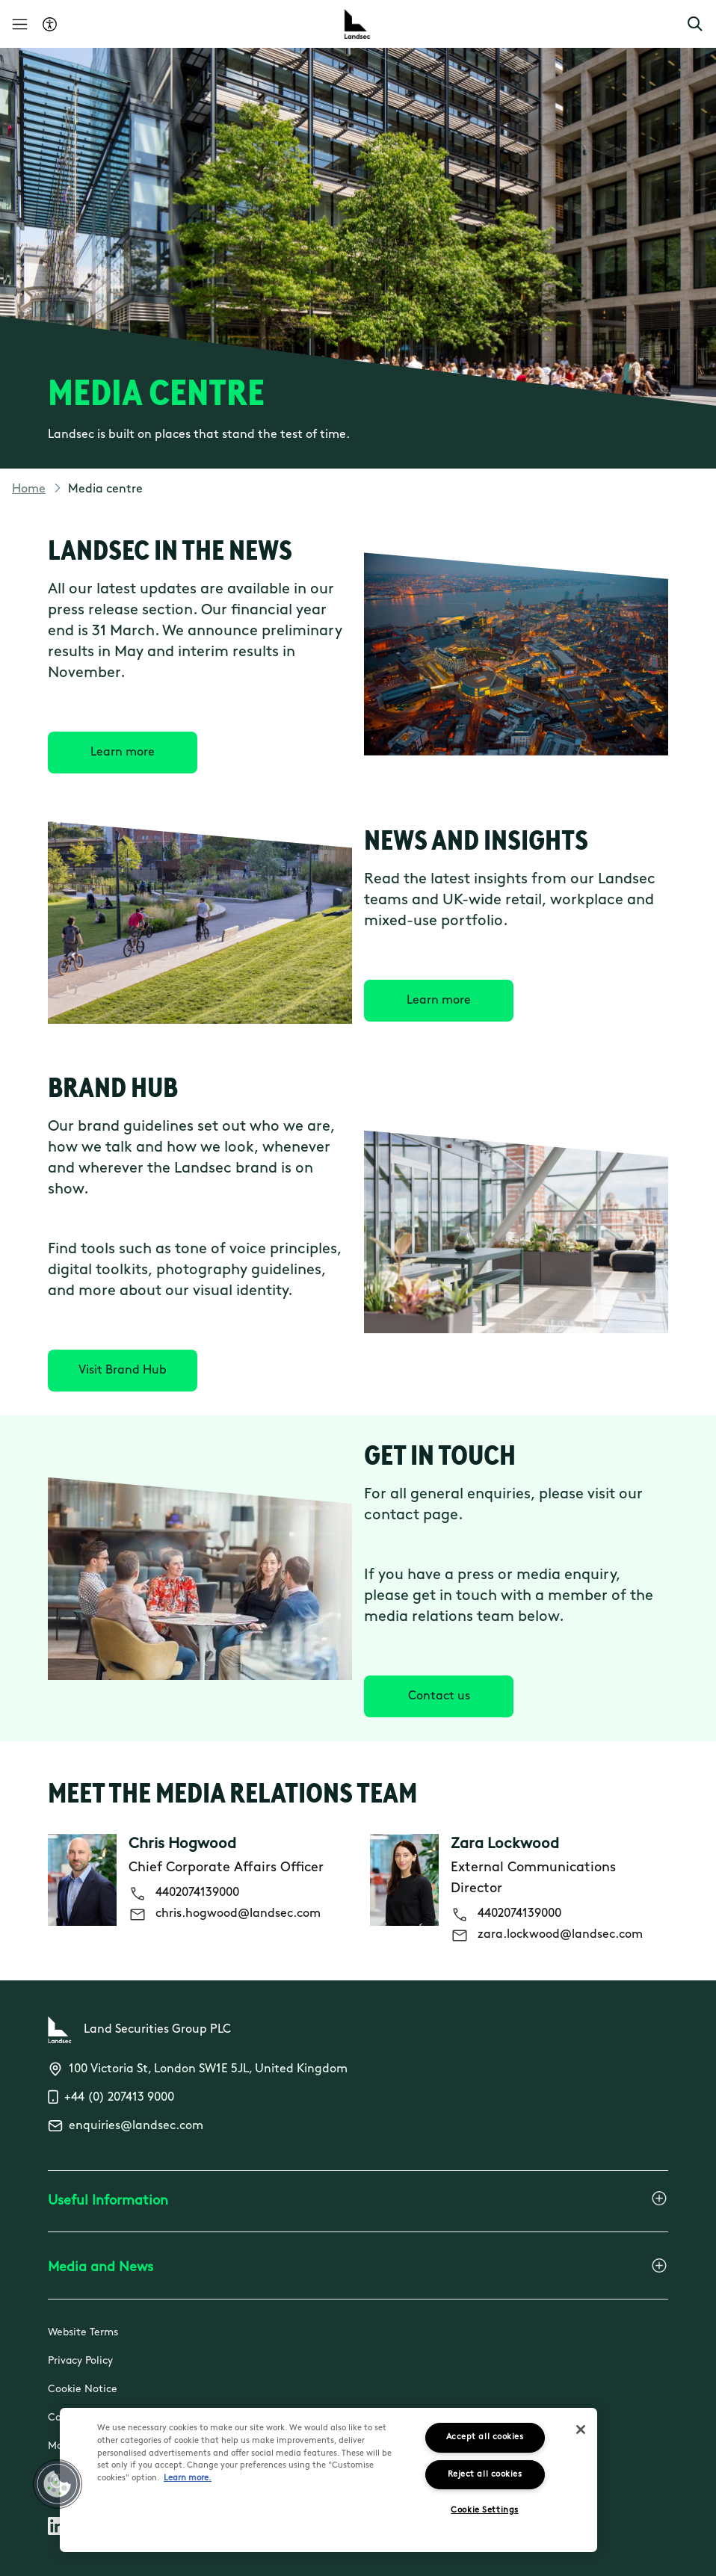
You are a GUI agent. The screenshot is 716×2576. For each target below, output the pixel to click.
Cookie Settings (484, 2510)
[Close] (580, 2429)
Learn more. (188, 2478)
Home (29, 489)
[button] (695, 24)
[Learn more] (122, 752)
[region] (328, 2480)
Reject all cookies (485, 2475)
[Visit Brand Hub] (122, 1371)
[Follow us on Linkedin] (57, 2529)
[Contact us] (438, 1696)
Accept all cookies (485, 2437)
